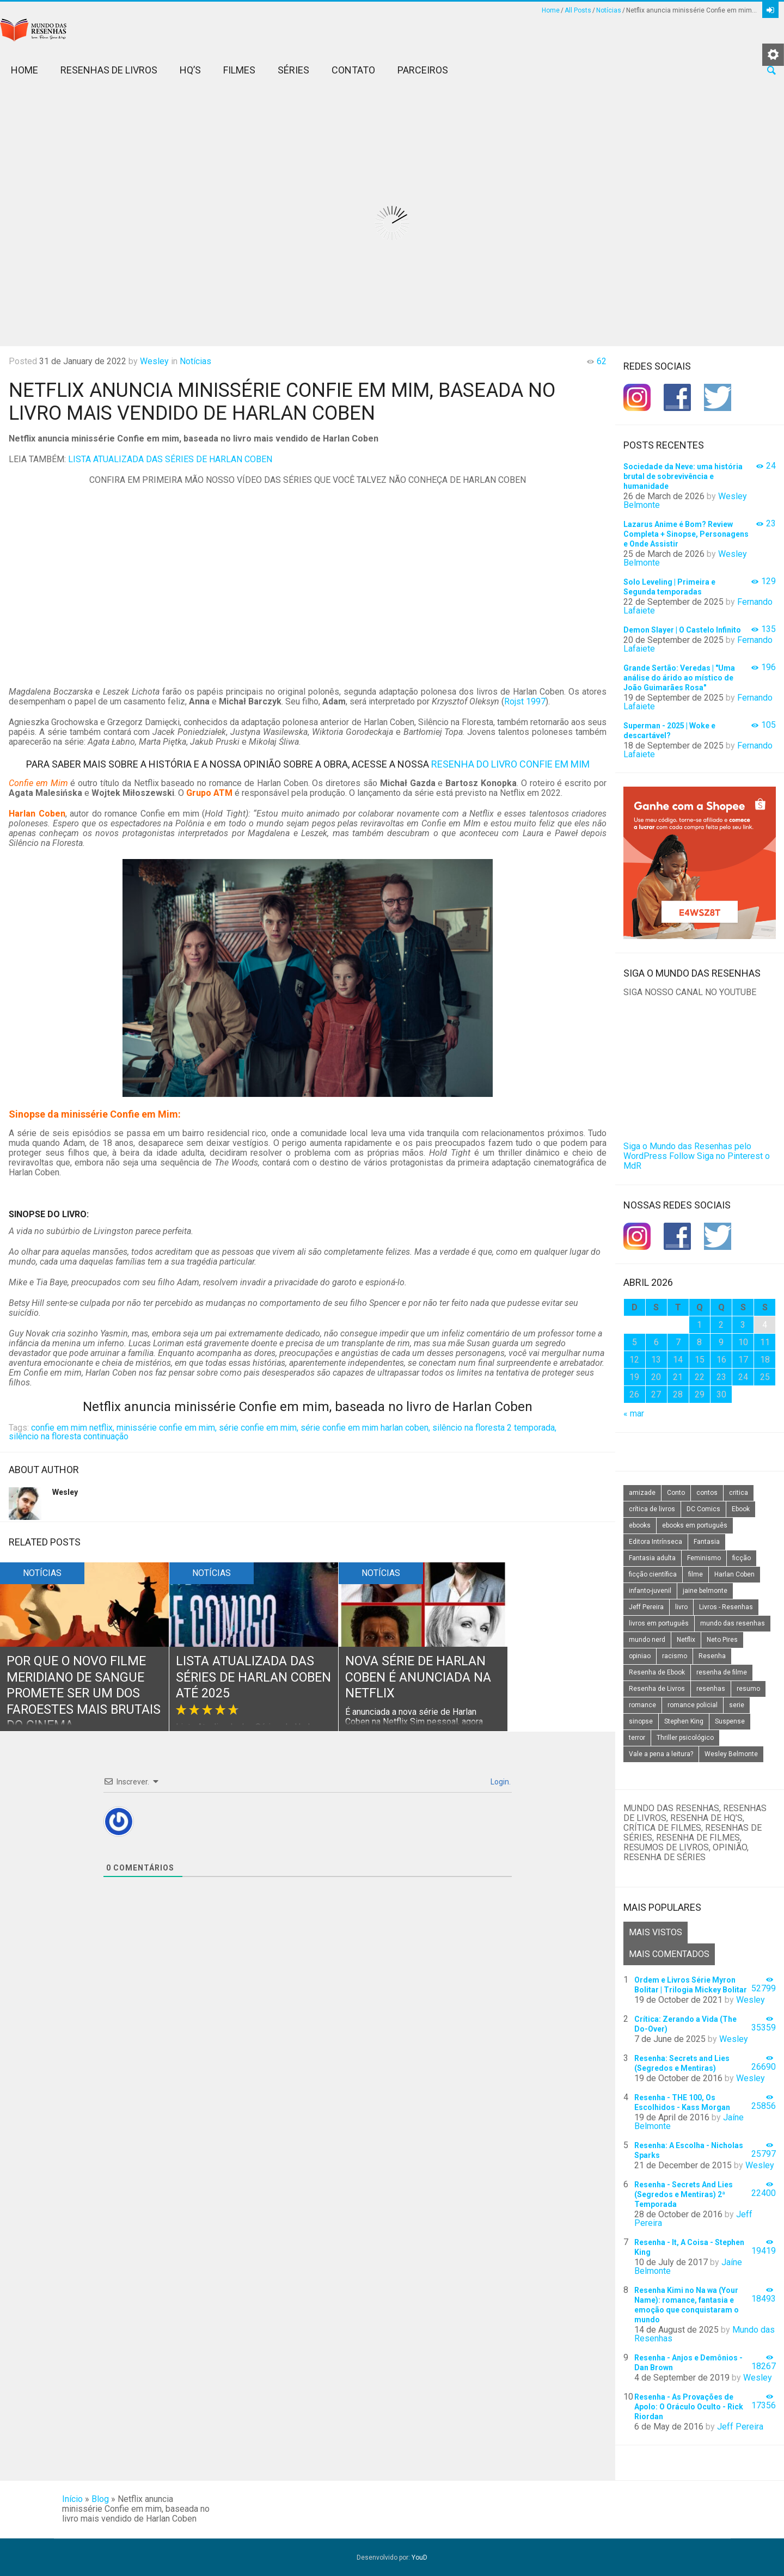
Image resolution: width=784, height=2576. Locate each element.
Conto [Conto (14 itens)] (676, 1492)
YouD (419, 2557)
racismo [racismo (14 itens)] (674, 1656)
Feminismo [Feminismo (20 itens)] (704, 1558)
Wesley (154, 361)
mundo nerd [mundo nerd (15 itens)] (647, 1639)
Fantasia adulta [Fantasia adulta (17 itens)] (652, 1558)
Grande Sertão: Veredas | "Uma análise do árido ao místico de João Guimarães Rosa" (679, 678)
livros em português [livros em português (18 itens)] (659, 1623)
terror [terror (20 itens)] (637, 1737)
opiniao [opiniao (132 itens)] (640, 1656)
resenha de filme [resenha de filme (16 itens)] (721, 1672)
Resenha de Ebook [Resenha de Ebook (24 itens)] (657, 1672)
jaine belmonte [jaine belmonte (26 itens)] (705, 1590)
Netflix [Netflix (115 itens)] (686, 1639)
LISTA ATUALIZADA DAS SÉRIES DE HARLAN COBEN (170, 459)
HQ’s (190, 70)
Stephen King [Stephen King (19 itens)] (683, 1721)
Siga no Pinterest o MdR (696, 1161)
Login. (500, 1781)
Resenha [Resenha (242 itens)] (712, 1656)
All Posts (578, 10)
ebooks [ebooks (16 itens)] (640, 1525)
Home (551, 10)
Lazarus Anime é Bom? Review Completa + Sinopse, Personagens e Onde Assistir (686, 534)
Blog (100, 2499)
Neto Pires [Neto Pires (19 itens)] (722, 1639)
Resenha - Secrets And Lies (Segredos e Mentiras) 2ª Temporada (683, 2194)
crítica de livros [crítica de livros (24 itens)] (652, 1509)
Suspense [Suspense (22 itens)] (730, 1721)
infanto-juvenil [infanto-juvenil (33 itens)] (650, 1590)
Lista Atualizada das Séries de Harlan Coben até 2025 (247, 1678)
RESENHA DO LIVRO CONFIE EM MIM (510, 764)
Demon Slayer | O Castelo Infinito (682, 629)
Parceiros (422, 70)
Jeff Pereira (740, 2426)
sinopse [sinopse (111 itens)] (641, 1721)
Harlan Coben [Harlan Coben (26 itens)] (734, 1574)
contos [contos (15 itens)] (707, 1492)
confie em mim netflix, (72, 1427)
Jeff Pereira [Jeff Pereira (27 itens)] (646, 1607)
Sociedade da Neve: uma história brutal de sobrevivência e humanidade (683, 476)
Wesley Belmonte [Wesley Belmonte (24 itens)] (731, 1754)
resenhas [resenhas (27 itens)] (710, 1688)
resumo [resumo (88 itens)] (748, 1688)
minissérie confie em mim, (167, 1427)
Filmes (239, 70)
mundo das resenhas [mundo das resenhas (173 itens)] (732, 1623)
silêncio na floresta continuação (68, 1436)
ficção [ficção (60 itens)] (741, 1558)
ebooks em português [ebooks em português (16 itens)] (694, 1525)
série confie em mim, (258, 1427)
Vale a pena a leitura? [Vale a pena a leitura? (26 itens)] (661, 1754)
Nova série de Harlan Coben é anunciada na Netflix (420, 1678)
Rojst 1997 (525, 701)
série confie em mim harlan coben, (365, 1427)
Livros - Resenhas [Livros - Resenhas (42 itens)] (726, 1607)
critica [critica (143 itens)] (738, 1492)
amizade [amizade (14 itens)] (642, 1492)
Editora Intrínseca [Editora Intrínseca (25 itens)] (655, 1541)
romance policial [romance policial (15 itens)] (692, 1705)
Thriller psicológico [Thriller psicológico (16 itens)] (685, 1737)
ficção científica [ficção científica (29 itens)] (653, 1574)
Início (72, 2499)
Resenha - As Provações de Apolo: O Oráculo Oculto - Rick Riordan (688, 2407)
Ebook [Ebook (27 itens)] (741, 1509)
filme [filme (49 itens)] (695, 1574)
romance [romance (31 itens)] (642, 1705)
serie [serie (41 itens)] (736, 1705)
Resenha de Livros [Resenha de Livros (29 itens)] (657, 1688)
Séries (293, 70)
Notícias (608, 10)
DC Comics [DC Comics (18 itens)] (703, 1509)
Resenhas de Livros (108, 70)
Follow (682, 1156)
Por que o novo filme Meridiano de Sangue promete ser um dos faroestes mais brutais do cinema (78, 1694)
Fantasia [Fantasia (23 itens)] (707, 1541)
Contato (353, 70)
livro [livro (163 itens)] (681, 1607)
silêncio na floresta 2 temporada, (494, 1427)
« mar (633, 1413)
